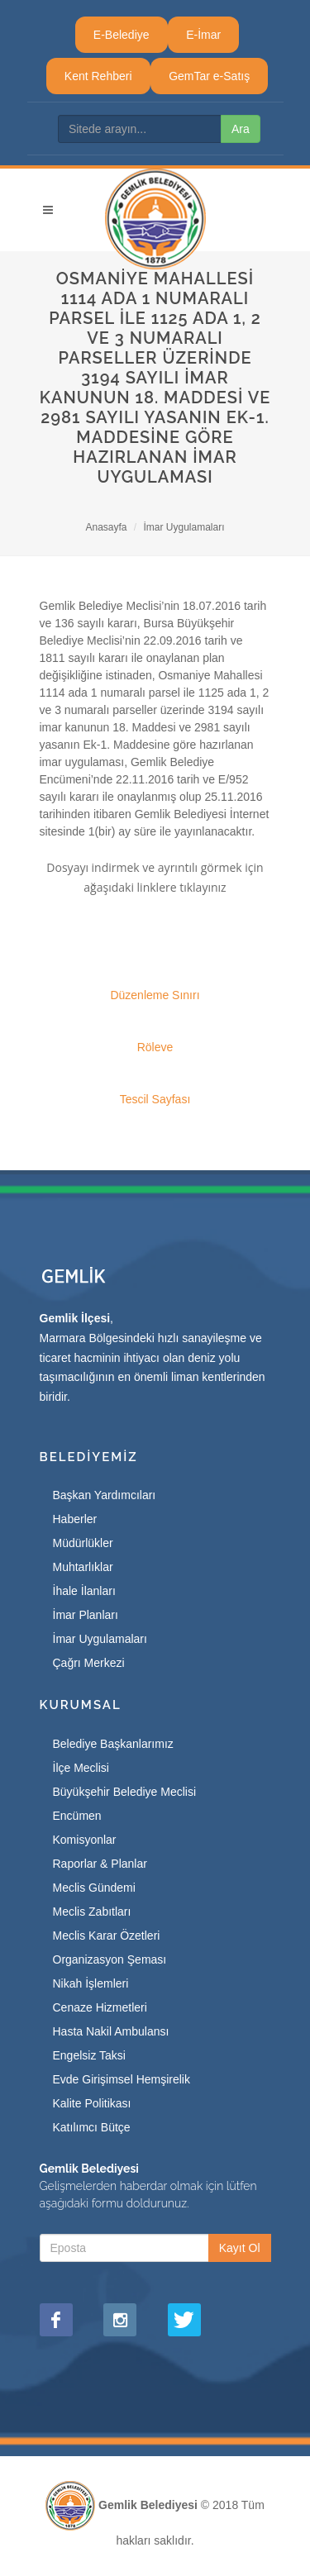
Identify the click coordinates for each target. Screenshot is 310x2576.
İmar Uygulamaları (184, 527)
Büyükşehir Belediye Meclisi (125, 1791)
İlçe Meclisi (81, 1767)
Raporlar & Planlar (100, 1863)
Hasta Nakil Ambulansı (111, 2031)
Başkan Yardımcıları (104, 1495)
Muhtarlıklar (83, 1567)
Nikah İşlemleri (91, 1983)
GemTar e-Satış (209, 76)
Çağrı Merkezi (89, 1662)
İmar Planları (85, 1614)
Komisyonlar (85, 1839)
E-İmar (203, 34)
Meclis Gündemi (94, 1887)
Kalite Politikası (92, 2103)
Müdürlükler (83, 1543)
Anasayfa (105, 527)
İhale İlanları (84, 1591)
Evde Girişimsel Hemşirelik (121, 2079)
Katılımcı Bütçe (92, 2127)
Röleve (155, 1047)
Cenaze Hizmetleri (100, 2007)
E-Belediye (121, 34)
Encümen (77, 1815)
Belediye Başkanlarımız (113, 1743)
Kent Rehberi (98, 76)
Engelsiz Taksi (89, 2055)
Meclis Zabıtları (92, 1911)
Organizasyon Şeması (110, 1959)
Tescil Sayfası (155, 1099)
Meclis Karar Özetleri (106, 1935)
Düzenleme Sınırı (154, 995)
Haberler (75, 1519)
